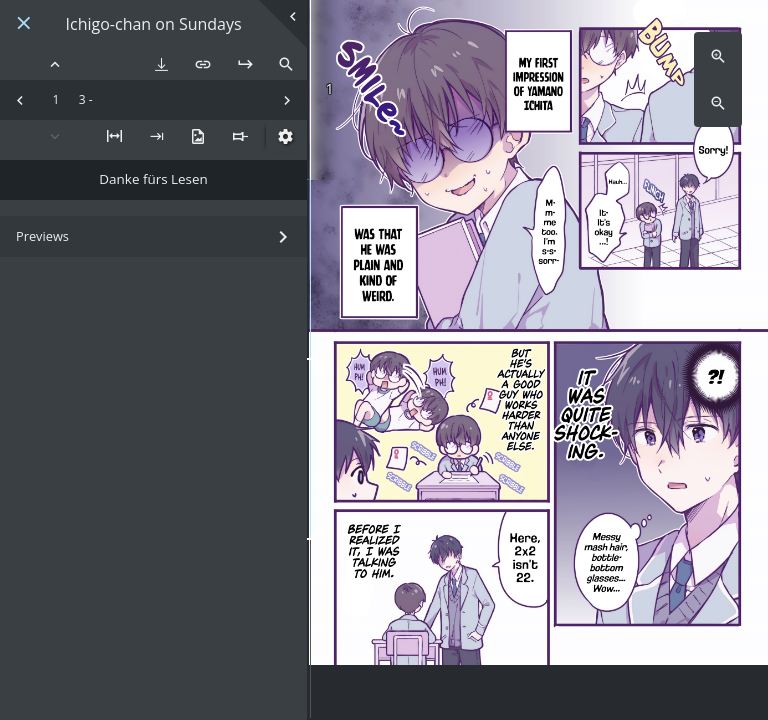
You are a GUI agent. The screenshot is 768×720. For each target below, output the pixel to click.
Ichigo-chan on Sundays (154, 24)
